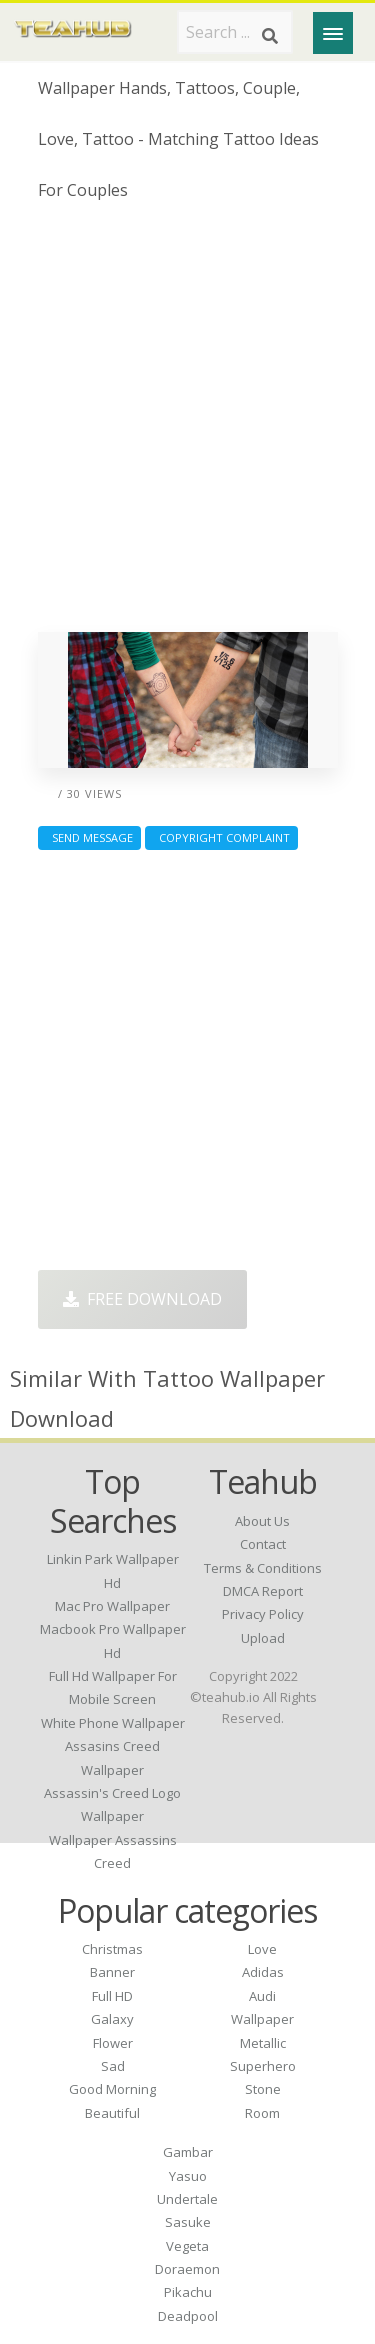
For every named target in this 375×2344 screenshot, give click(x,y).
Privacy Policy (263, 1614)
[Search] (270, 36)
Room (262, 2113)
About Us (262, 1521)
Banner (112, 1972)
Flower (113, 2043)
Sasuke (188, 2222)
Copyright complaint (221, 837)
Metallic (263, 2043)
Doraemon (187, 2269)
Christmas (112, 1949)
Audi (262, 1996)
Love (262, 1949)
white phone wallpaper (113, 1723)
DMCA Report (263, 1591)
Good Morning (112, 2089)
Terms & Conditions (263, 1568)
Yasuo (188, 2176)
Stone (263, 2089)
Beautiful (112, 2113)
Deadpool (188, 2316)
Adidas (263, 1972)
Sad (113, 2066)
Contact (263, 1544)
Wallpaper (262, 2019)
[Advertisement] (187, 424)
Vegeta (187, 2246)
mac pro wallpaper (112, 1606)
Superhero (263, 2066)
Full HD (112, 1996)
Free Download (142, 1299)
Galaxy (112, 2019)
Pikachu (188, 2292)
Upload (263, 1638)
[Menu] (333, 33)
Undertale (187, 2199)
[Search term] (235, 32)
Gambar (188, 2152)
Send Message (89, 837)
